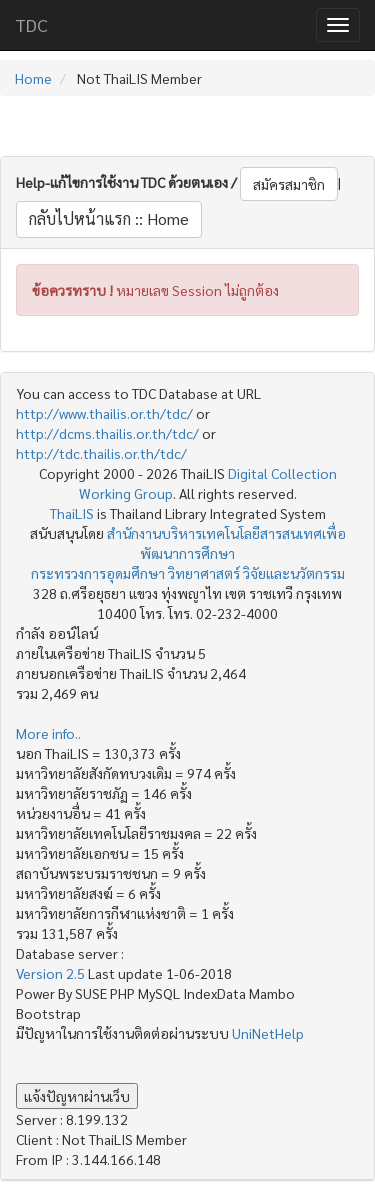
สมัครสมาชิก (289, 184)
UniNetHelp (268, 1033)
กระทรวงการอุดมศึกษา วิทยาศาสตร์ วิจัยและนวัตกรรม (188, 573)
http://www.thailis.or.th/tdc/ (104, 413)
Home (33, 78)
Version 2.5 (52, 973)
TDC (31, 24)
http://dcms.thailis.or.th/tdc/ (107, 433)
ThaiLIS (72, 513)
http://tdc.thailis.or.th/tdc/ (101, 453)
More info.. (48, 733)
